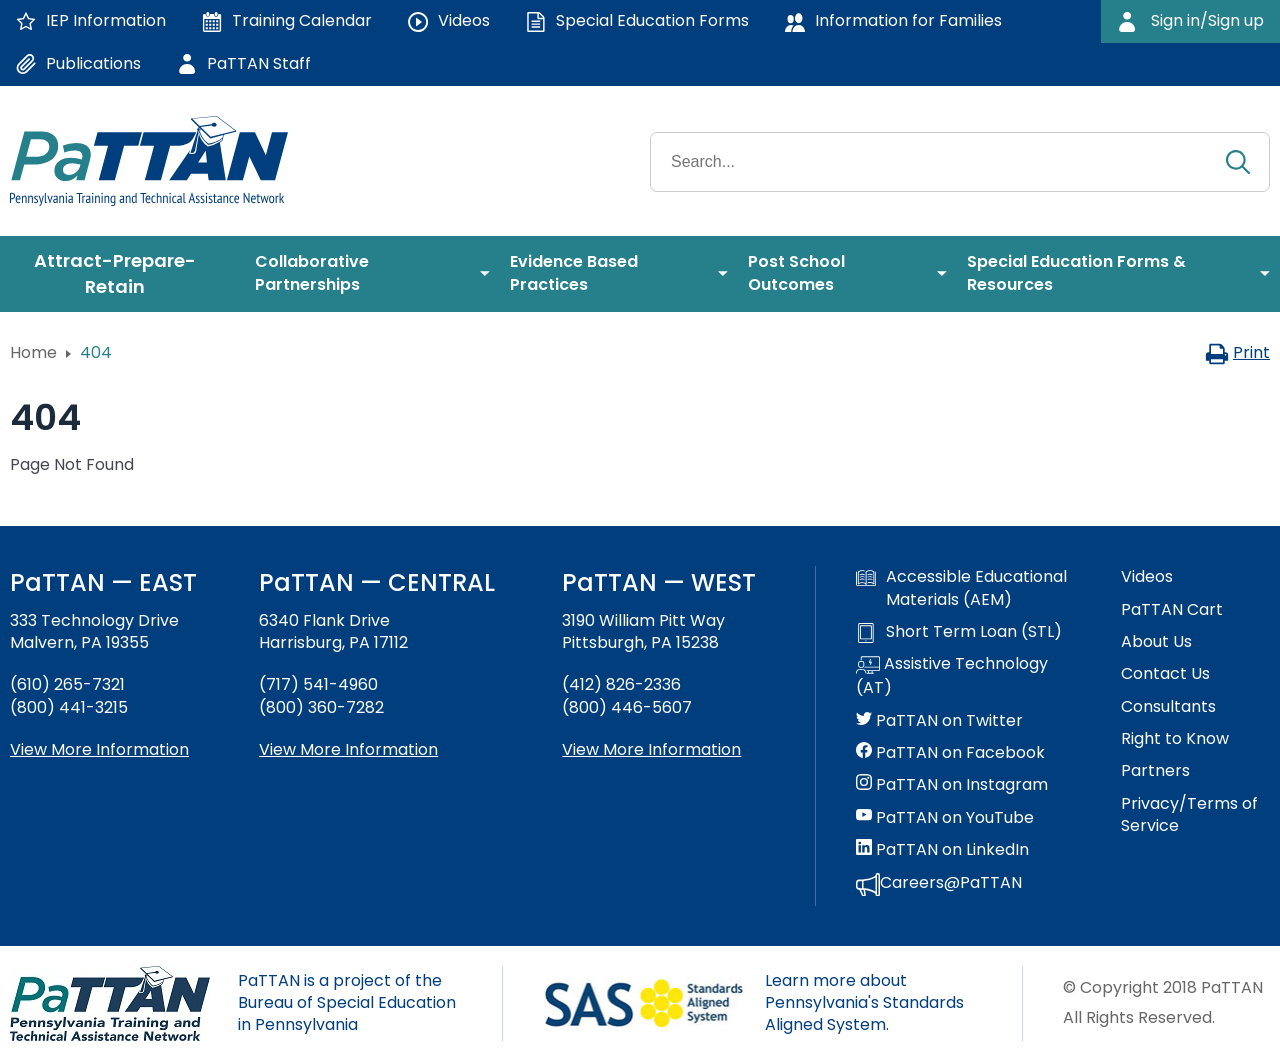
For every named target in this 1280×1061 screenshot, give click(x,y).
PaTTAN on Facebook (950, 753)
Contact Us (1165, 674)
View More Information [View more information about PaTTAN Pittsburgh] (651, 749)
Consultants (1168, 707)
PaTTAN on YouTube (945, 818)
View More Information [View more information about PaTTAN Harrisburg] (348, 749)
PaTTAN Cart (1172, 610)
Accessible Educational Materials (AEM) (961, 588)
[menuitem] (122, 274)
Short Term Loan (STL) (959, 632)
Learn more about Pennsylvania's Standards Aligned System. (864, 1003)
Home (33, 352)
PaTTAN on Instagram (952, 785)
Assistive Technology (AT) (952, 676)
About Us (1156, 642)
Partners (1155, 771)
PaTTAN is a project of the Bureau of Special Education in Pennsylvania (347, 1003)
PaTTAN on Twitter (939, 721)
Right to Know (1175, 739)
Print (1237, 352)
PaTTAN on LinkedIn (942, 850)
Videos (1147, 577)
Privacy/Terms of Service (1189, 815)
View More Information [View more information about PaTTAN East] (99, 749)
